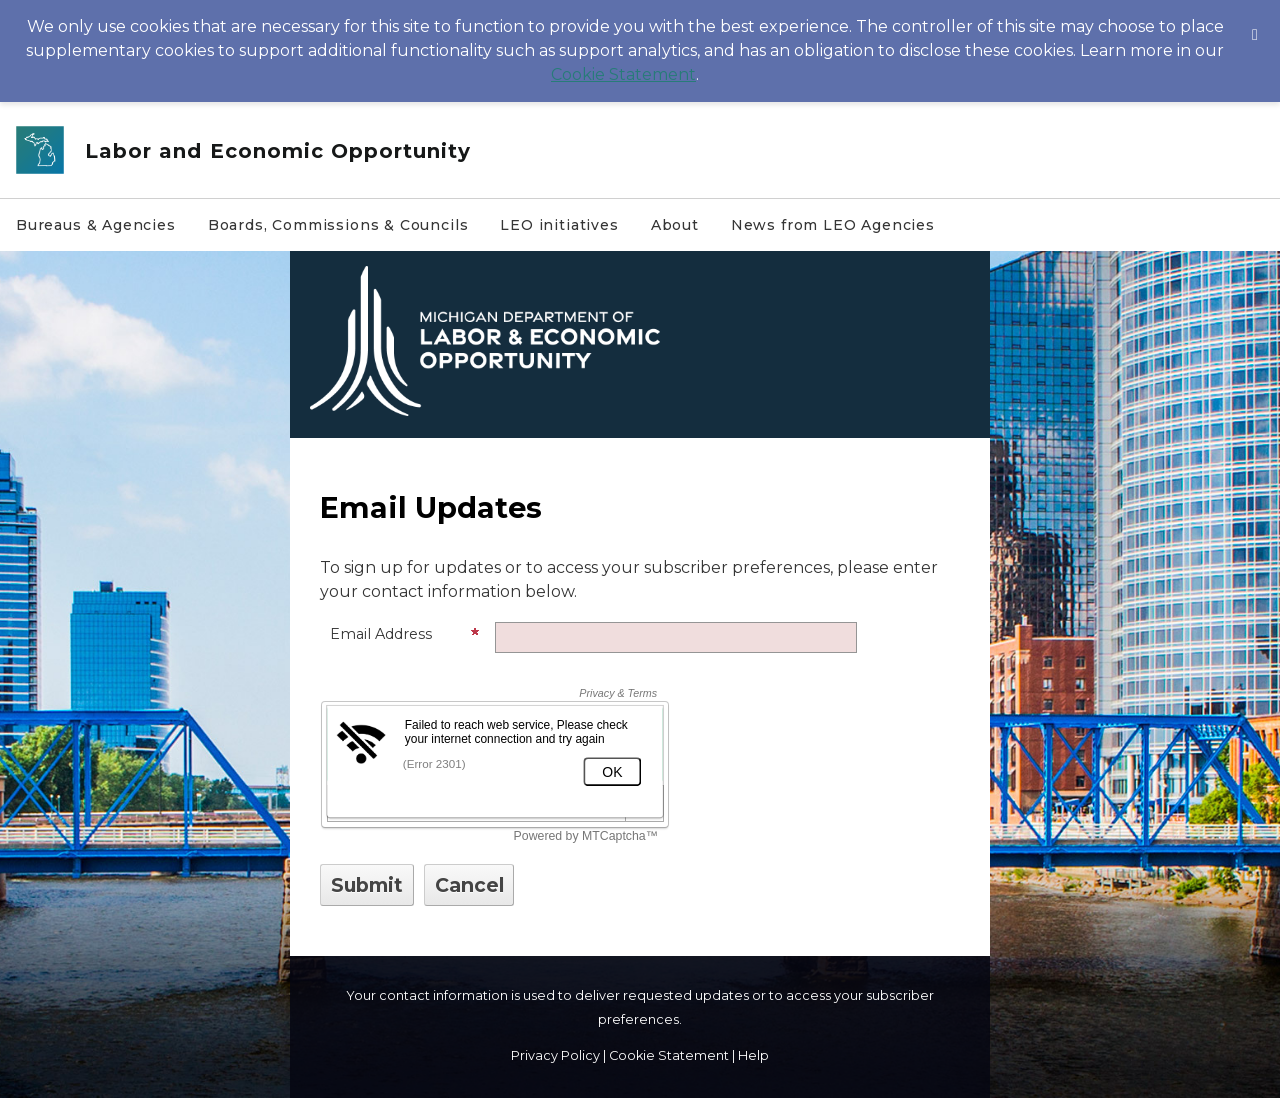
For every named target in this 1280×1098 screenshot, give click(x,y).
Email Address (405, 634)
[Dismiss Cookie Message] (1255, 19)
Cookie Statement (623, 74)
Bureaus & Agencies (96, 225)
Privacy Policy (555, 1055)
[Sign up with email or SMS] (367, 885)
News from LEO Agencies (833, 225)
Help (753, 1055)
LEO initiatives (559, 225)
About (675, 225)
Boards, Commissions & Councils (338, 225)
